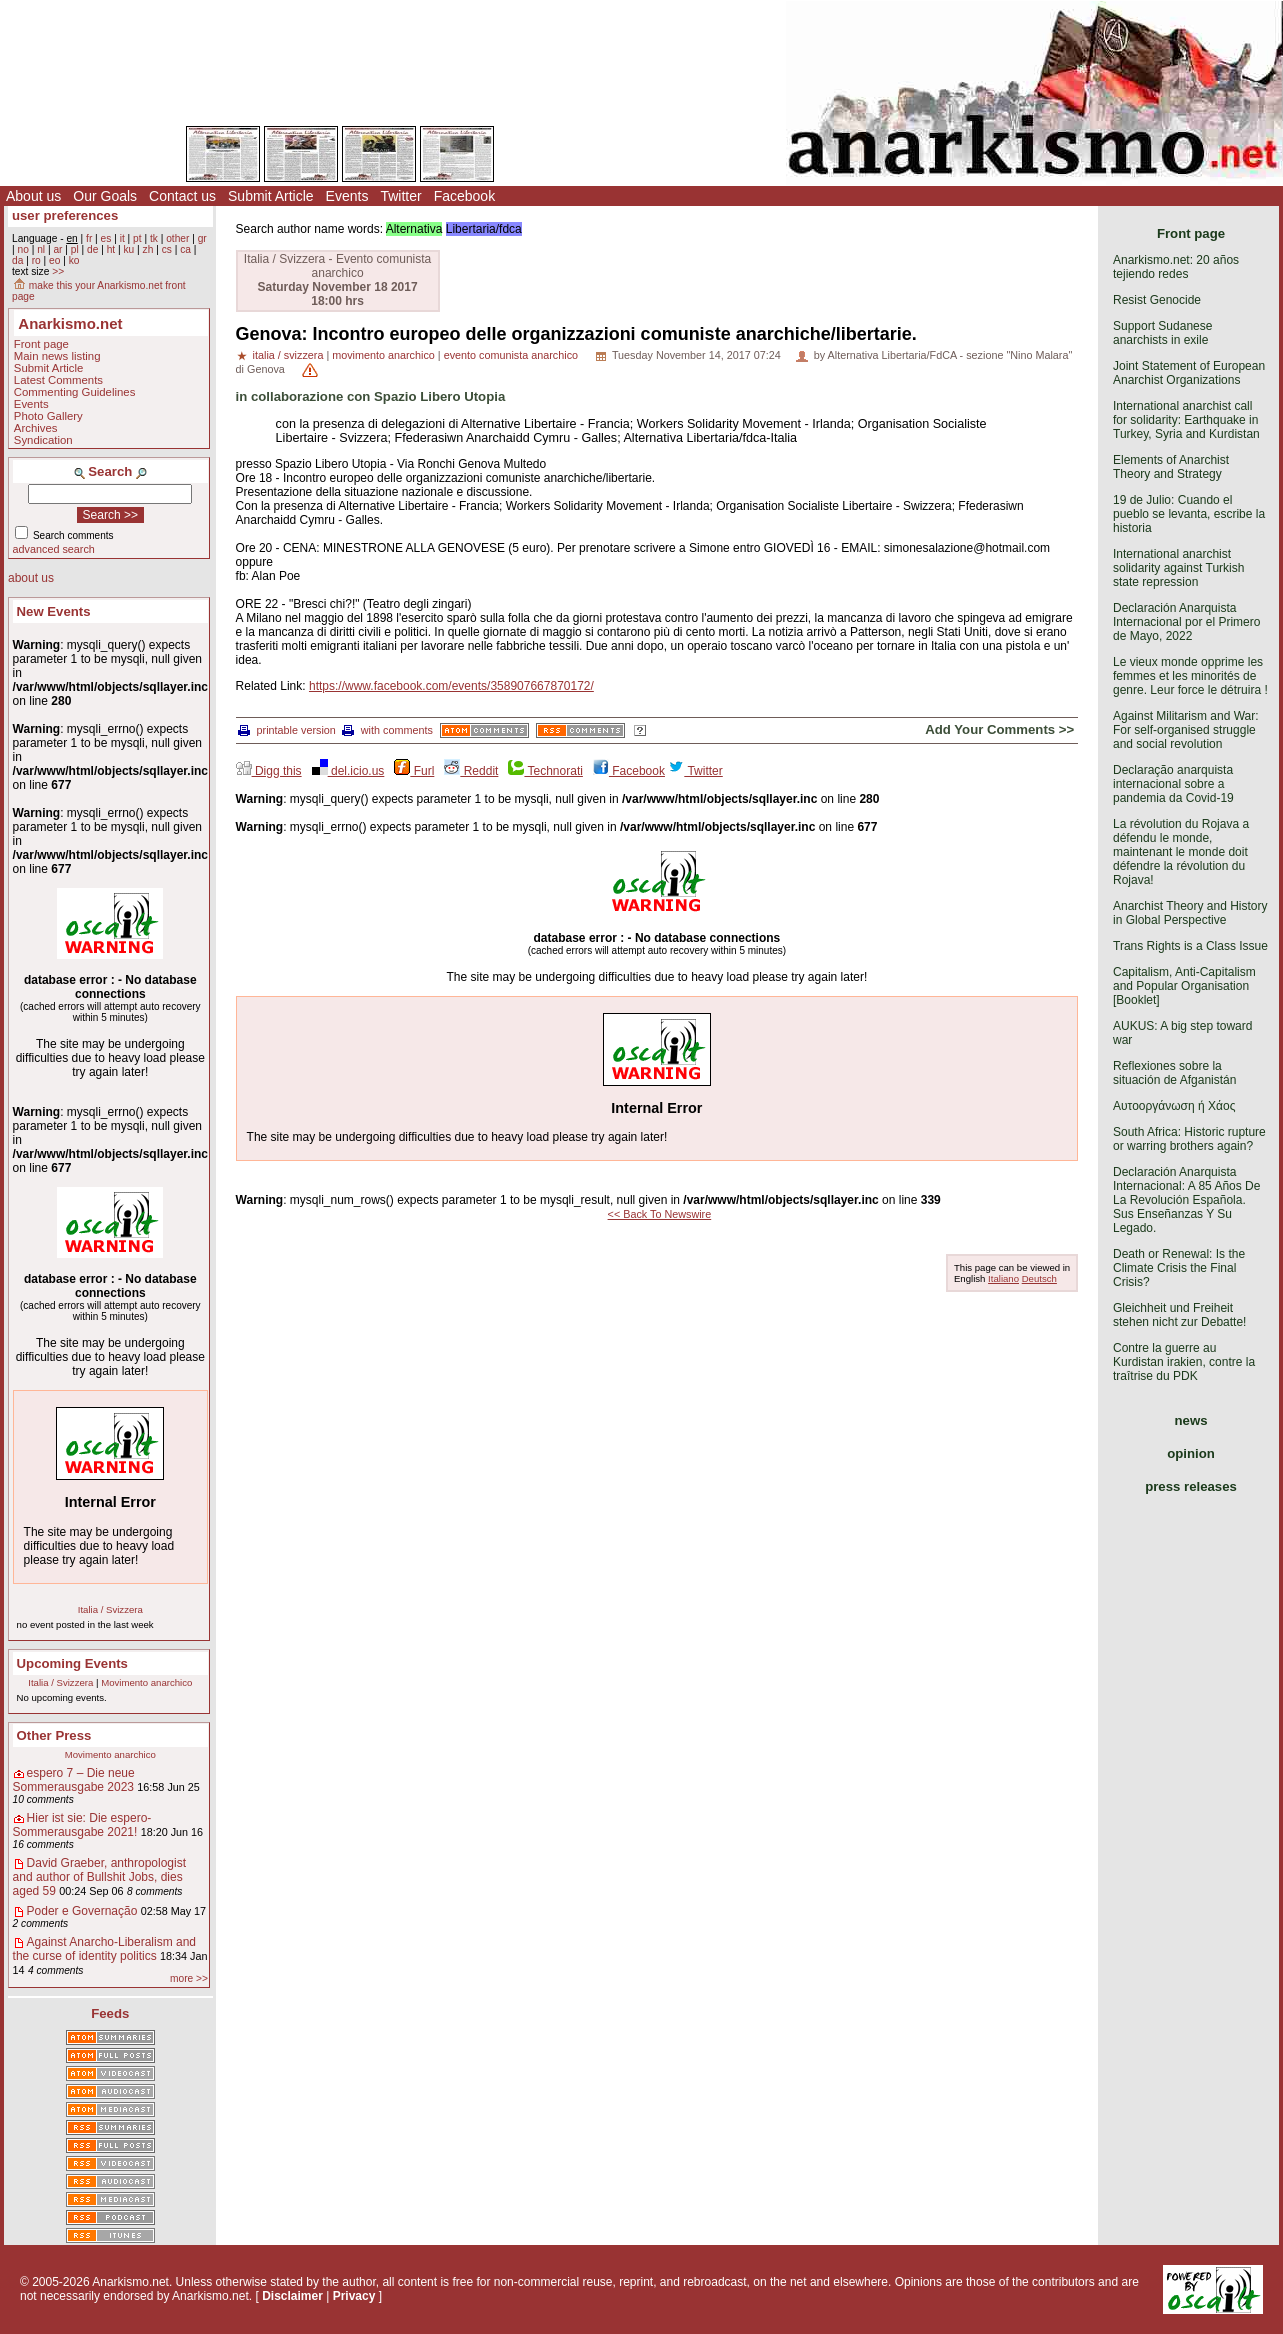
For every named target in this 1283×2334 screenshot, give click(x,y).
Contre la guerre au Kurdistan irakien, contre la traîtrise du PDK (1184, 1362)
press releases (1191, 1486)
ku (128, 249)
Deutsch (1039, 1278)
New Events (54, 611)
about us (31, 578)
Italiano (1003, 1278)
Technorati (545, 771)
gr (202, 238)
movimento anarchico (383, 355)
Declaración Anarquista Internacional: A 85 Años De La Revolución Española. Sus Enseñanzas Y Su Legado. (1186, 1200)
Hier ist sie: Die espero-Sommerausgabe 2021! (82, 1825)
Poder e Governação (82, 1911)
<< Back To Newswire (660, 1214)
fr (89, 238)
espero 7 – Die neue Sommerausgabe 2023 (74, 1780)
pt (137, 238)
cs (167, 249)
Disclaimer (292, 2296)
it (122, 238)
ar (57, 249)
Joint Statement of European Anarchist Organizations (1189, 373)
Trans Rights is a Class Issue (1190, 946)
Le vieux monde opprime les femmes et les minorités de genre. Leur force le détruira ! (1190, 676)
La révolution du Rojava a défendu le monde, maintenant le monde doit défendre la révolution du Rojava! (1181, 852)
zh (148, 249)
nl (41, 249)
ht (111, 249)
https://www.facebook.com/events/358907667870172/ (451, 686)
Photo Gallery (48, 416)
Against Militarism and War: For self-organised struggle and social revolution (1186, 730)
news (1191, 1420)
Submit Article (271, 196)
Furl (414, 771)
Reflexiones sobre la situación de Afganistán (1174, 1073)
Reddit (471, 771)
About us (33, 196)
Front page (41, 344)
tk (154, 238)
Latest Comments (58, 380)
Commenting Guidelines (75, 392)
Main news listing (57, 356)
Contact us (182, 196)
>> (58, 271)
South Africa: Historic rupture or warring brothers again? (1189, 1139)
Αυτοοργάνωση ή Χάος (1174, 1106)
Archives (36, 428)
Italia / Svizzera (110, 1609)
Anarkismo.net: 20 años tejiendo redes (1176, 267)
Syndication (43, 440)
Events (347, 196)
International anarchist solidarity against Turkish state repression (1178, 568)
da (17, 260)
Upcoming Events (72, 1663)
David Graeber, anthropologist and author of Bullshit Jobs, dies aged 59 (99, 1877)
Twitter (400, 196)
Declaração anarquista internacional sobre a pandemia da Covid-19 (1173, 784)
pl (75, 249)
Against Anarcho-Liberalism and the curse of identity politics (104, 1949)
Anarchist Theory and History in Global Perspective (1190, 913)
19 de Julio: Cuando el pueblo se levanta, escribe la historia (1189, 514)
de (92, 249)
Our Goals (105, 196)
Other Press (54, 1735)
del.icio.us (348, 771)
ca (185, 249)
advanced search (54, 549)
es (106, 238)
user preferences (65, 215)
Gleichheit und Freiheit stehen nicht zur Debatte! (1179, 1315)
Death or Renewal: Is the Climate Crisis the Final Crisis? (1179, 1268)
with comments (387, 730)
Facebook (464, 196)
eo (54, 260)
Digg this (269, 771)
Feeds (110, 2013)
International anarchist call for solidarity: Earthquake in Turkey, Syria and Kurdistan (1186, 420)
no (22, 249)
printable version (287, 730)
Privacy (354, 2296)
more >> (189, 1978)
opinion (1191, 1453)
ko (74, 260)
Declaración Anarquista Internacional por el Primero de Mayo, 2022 (1186, 622)
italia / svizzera (288, 355)
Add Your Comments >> (999, 729)
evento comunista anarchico (511, 355)
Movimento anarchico (146, 1682)
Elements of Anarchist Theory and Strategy (1171, 467)
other (177, 238)
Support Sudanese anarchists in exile (1162, 333)
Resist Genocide (1157, 300)
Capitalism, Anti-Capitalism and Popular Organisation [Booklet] (1184, 986)
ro (36, 260)
